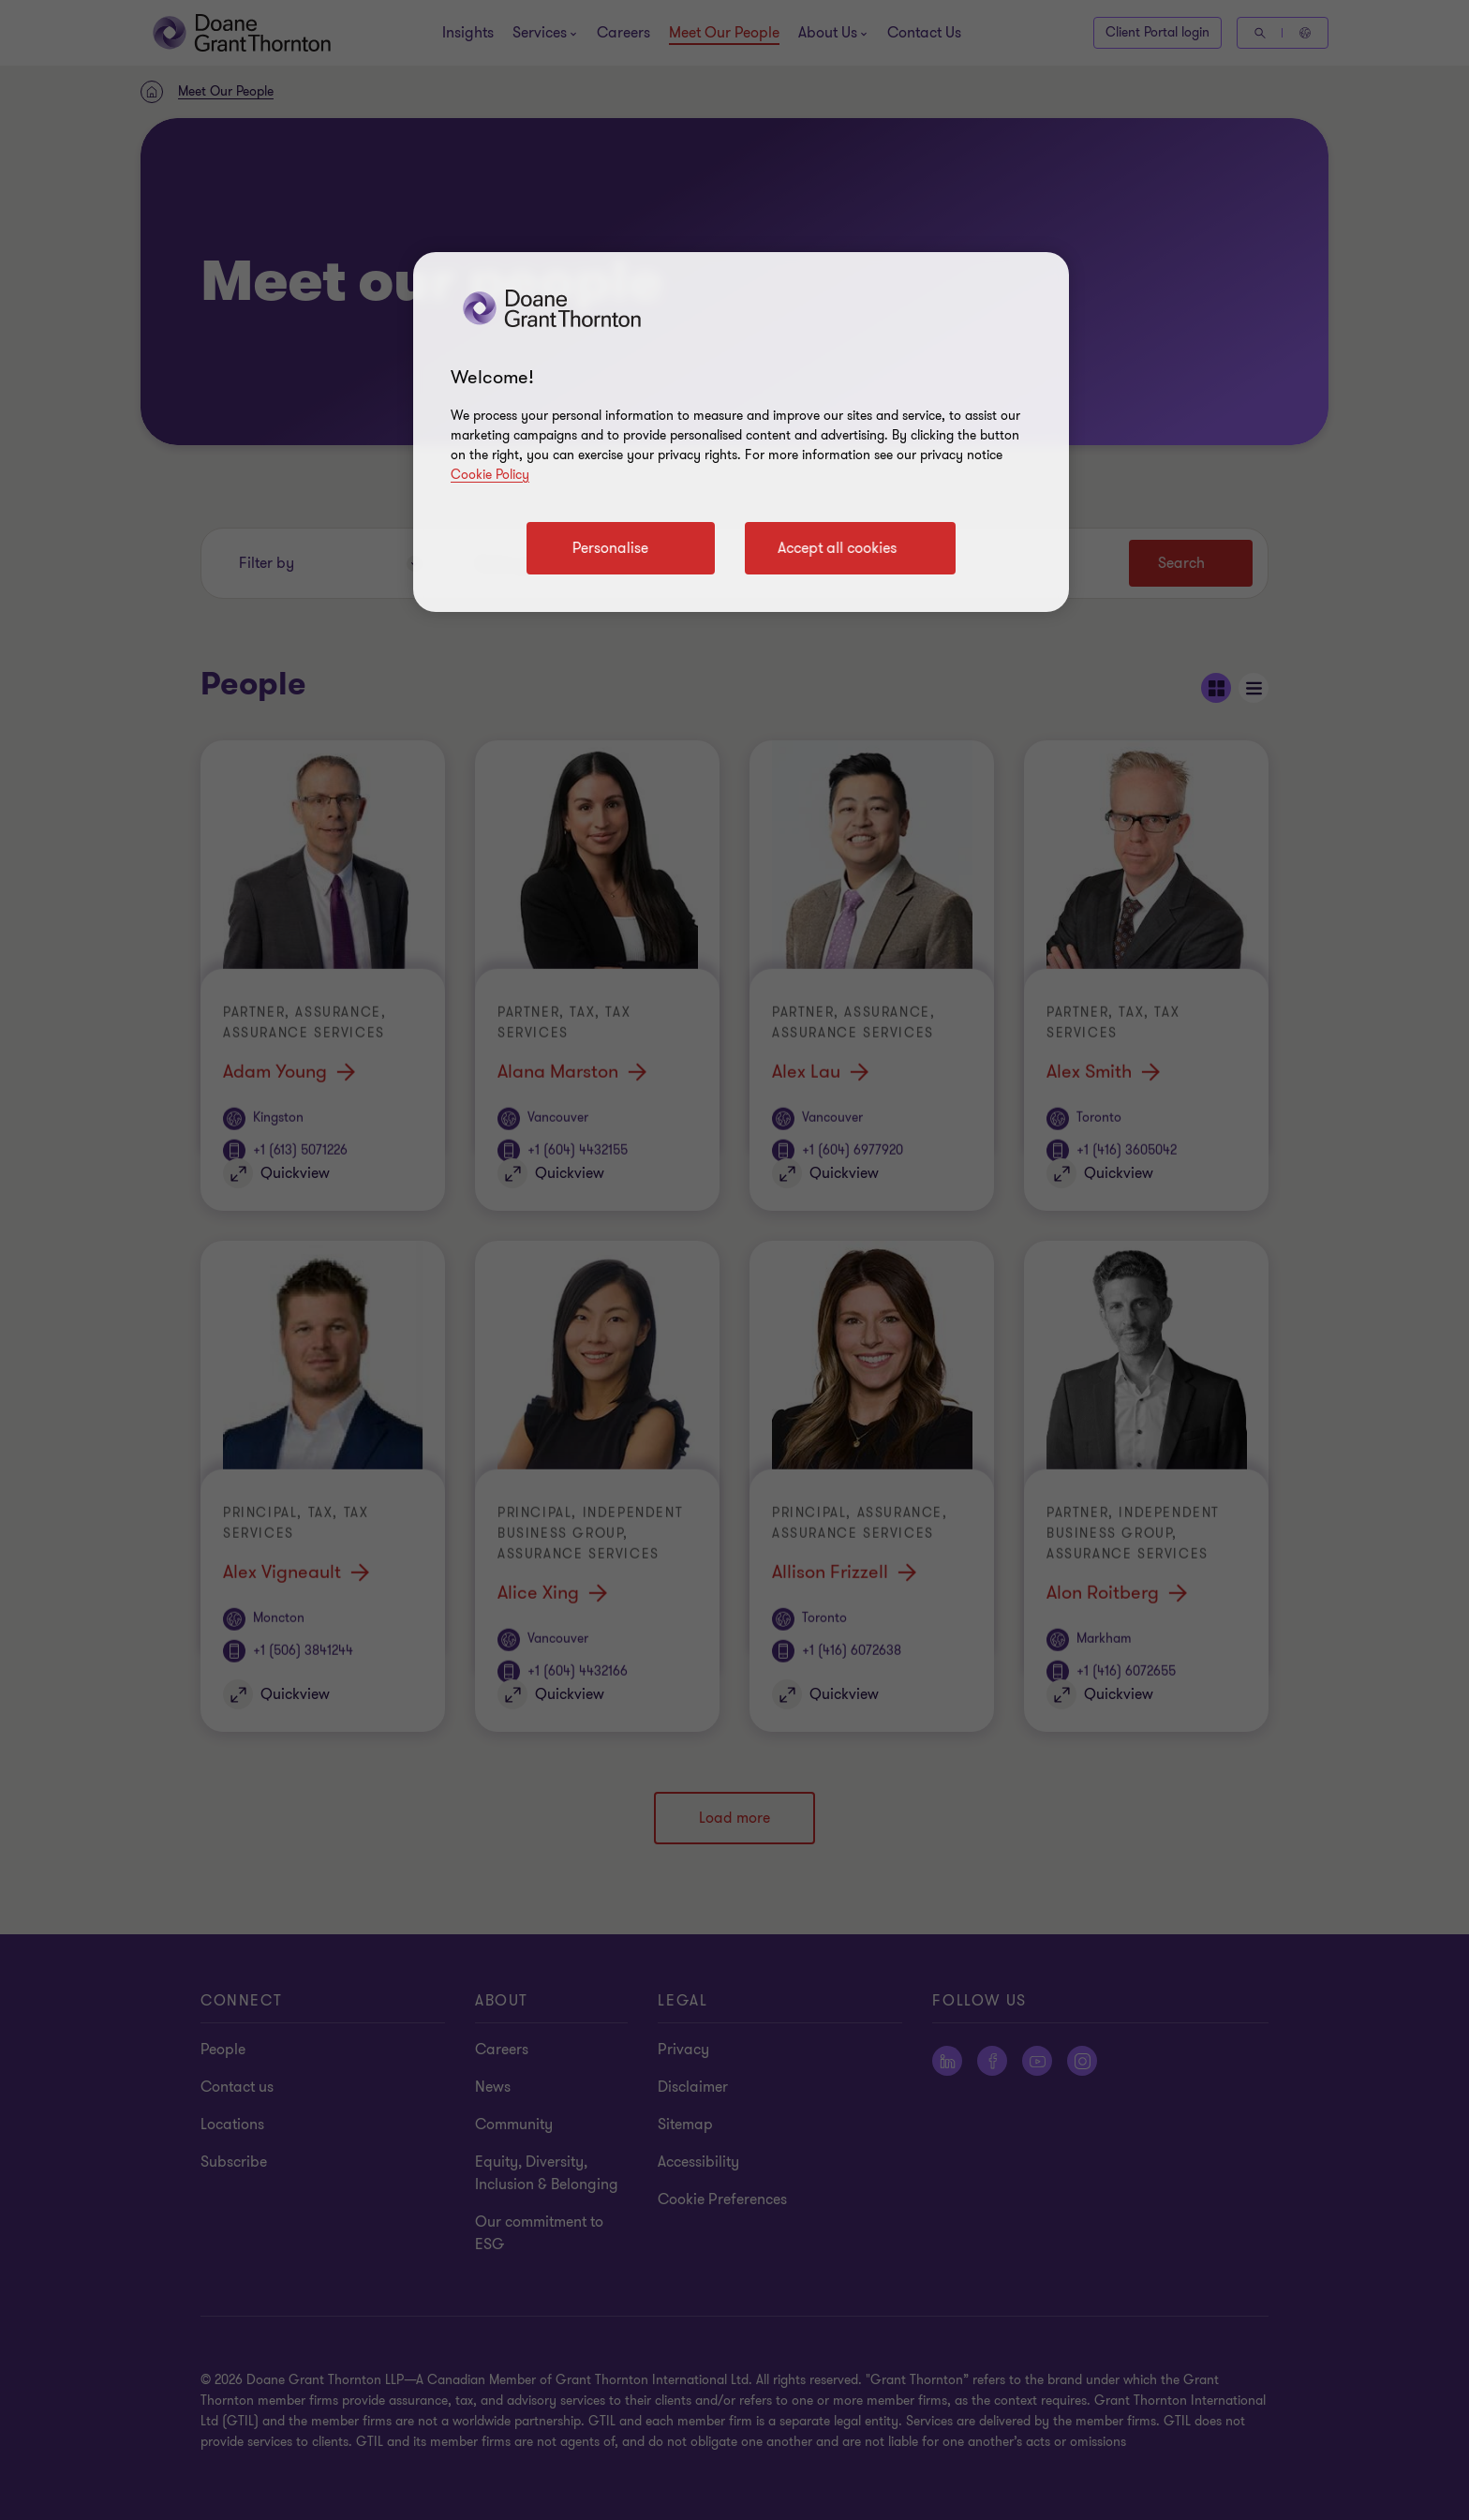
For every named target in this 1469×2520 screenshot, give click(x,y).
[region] (741, 432)
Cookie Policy (490, 475)
